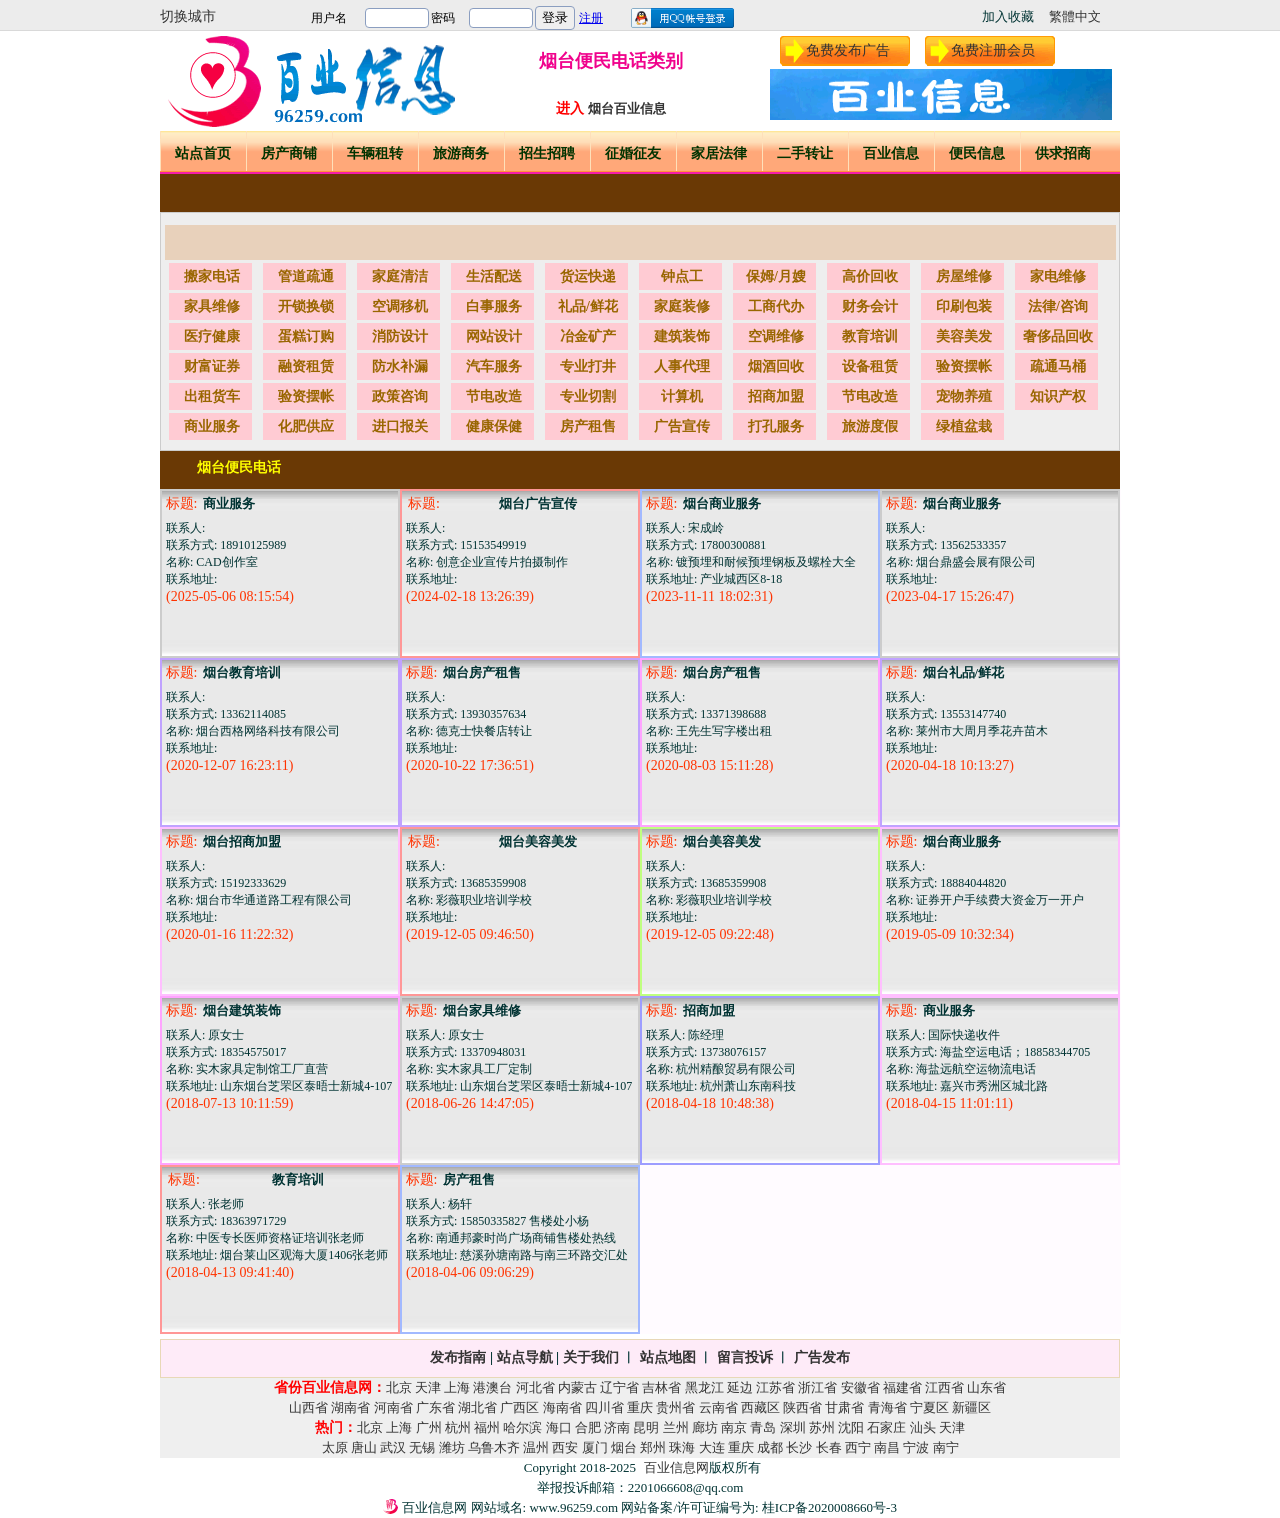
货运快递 (588, 276)
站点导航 (525, 1357)
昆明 (646, 1427)
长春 (829, 1447)
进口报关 (400, 426)
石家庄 (886, 1427)
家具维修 (212, 306)
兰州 (676, 1427)
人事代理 (682, 366)
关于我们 (591, 1357)
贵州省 (675, 1407)
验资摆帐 (964, 366)
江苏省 (775, 1387)
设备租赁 (870, 366)
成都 (770, 1447)
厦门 (595, 1447)
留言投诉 (745, 1357)
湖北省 (477, 1407)
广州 (429, 1427)
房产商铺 (289, 153)
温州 (536, 1447)
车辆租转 (375, 153)
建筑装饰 (682, 336)
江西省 (944, 1387)
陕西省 (802, 1407)
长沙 (799, 1447)
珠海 (682, 1447)
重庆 (640, 1407)
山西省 (308, 1407)
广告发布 (822, 1357)
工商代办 (776, 306)
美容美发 (964, 336)
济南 (617, 1427)
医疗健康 (212, 336)
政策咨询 (400, 396)
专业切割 (588, 396)
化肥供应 (306, 426)
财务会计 (870, 306)
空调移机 (400, 306)
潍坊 (452, 1447)
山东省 (986, 1387)
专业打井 (588, 366)
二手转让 (805, 153)
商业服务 (212, 426)
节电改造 (494, 396)
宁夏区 (929, 1407)
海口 (559, 1427)
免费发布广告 (848, 50)
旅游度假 (870, 426)
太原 (335, 1447)
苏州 (822, 1427)
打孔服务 (776, 426)
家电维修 (1058, 276)
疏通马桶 (1058, 366)
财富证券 (212, 366)
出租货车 (212, 396)
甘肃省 (844, 1407)
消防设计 (400, 336)
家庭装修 (682, 306)
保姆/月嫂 (776, 276)
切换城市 (188, 16)
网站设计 (494, 336)
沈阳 (851, 1427)
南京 (734, 1427)
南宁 (946, 1447)
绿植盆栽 (964, 426)
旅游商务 (461, 153)
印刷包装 (964, 306)
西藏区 (760, 1407)
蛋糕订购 (306, 336)
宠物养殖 (964, 396)
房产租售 (588, 426)
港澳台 (492, 1387)
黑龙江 (704, 1387)
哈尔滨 (522, 1427)
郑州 (653, 1447)
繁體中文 (1075, 16)
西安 (565, 1447)
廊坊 (705, 1427)
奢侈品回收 (1058, 336)
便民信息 (977, 153)
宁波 (916, 1447)
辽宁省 (619, 1387)
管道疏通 (306, 276)
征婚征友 (633, 153)
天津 (428, 1387)
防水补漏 (400, 366)
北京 (399, 1387)
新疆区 (971, 1407)
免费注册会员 (993, 50)
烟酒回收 (776, 366)
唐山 (364, 1447)
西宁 (858, 1447)
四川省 (604, 1407)
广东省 (435, 1407)
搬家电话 (212, 276)
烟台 (624, 1447)
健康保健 (494, 426)
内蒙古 (577, 1387)
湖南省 (350, 1407)
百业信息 (891, 153)
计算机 (682, 396)
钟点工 (682, 276)
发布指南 (458, 1357)
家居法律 (719, 153)
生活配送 (494, 276)
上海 (457, 1387)
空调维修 (776, 336)
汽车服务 (494, 366)
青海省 (887, 1407)
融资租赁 (306, 366)
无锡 (422, 1447)
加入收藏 (1008, 16)
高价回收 (870, 276)
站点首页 (203, 153)
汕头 (923, 1427)
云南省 (718, 1407)
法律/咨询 (1058, 306)
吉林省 (661, 1387)
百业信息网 (676, 1467)
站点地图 (666, 1357)
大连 (712, 1447)
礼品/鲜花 (588, 306)
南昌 (887, 1447)
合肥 (588, 1427)
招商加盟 (776, 396)
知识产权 (1058, 396)
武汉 (393, 1447)
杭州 (458, 1427)
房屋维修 (964, 276)
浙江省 (817, 1387)
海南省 (562, 1407)
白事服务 (494, 306)
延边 (740, 1387)
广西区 (519, 1407)
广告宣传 (682, 426)
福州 (487, 1427)
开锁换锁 (306, 306)
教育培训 (870, 336)
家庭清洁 (400, 276)
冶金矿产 (588, 336)
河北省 (535, 1387)
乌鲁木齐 (494, 1447)
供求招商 (1063, 153)
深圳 (793, 1427)
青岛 (763, 1427)
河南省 (393, 1407)
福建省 (902, 1387)
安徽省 (860, 1387)
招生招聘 (547, 153)
